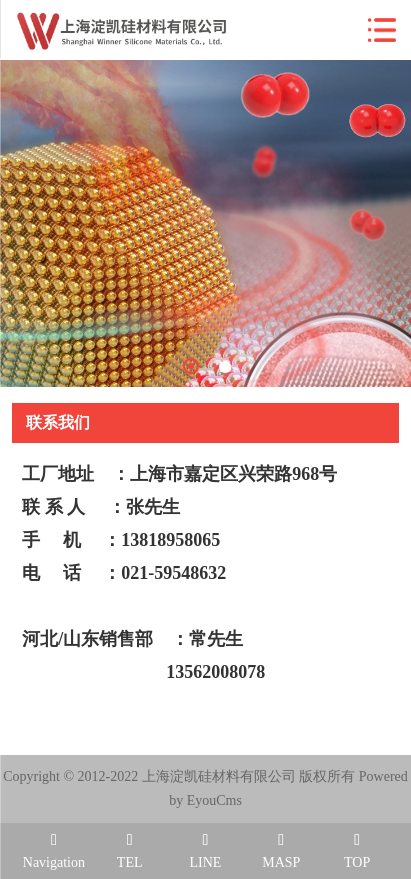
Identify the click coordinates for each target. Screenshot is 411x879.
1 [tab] (191, 366)
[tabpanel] (205, 223)
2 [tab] (225, 367)
